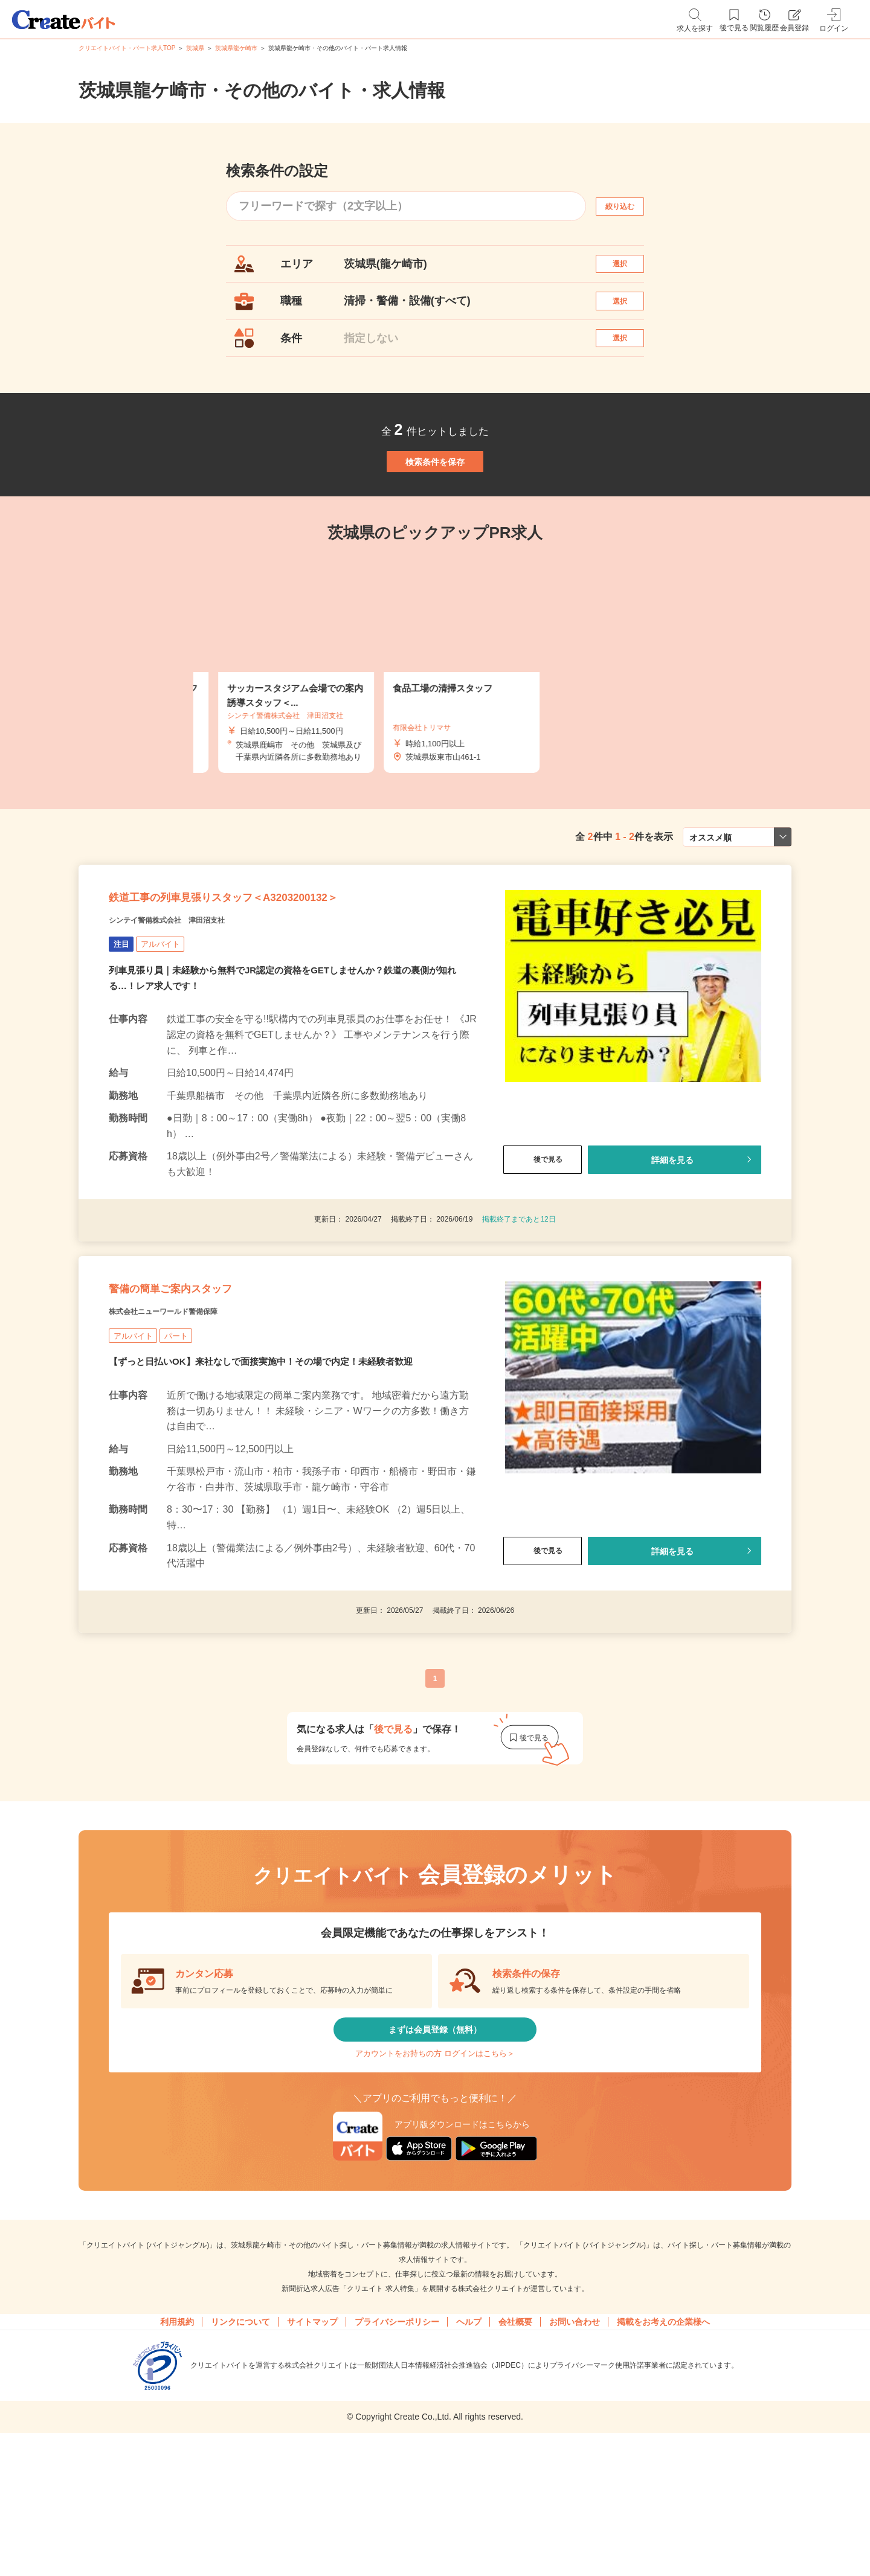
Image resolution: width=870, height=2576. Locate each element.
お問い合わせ (574, 2456)
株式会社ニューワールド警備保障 (190, 1415)
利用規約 (177, 2456)
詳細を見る (672, 1240)
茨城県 (195, 48)
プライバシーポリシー (397, 2456)
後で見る (542, 1240)
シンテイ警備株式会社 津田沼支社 (196, 1000)
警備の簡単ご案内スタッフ (205, 1385)
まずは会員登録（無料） (435, 2143)
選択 (630, 269)
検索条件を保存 (435, 507)
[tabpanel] (435, 723)
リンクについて (240, 2456)
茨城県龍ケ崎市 (236, 48)
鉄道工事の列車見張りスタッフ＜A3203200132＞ (285, 970)
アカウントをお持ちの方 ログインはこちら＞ (435, 2179)
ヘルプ (469, 2456)
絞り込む (630, 206)
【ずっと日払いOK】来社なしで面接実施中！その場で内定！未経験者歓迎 (271, 1468)
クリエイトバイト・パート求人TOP (127, 48)
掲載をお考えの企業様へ (663, 2456)
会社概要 (515, 2456)
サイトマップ (312, 2456)
